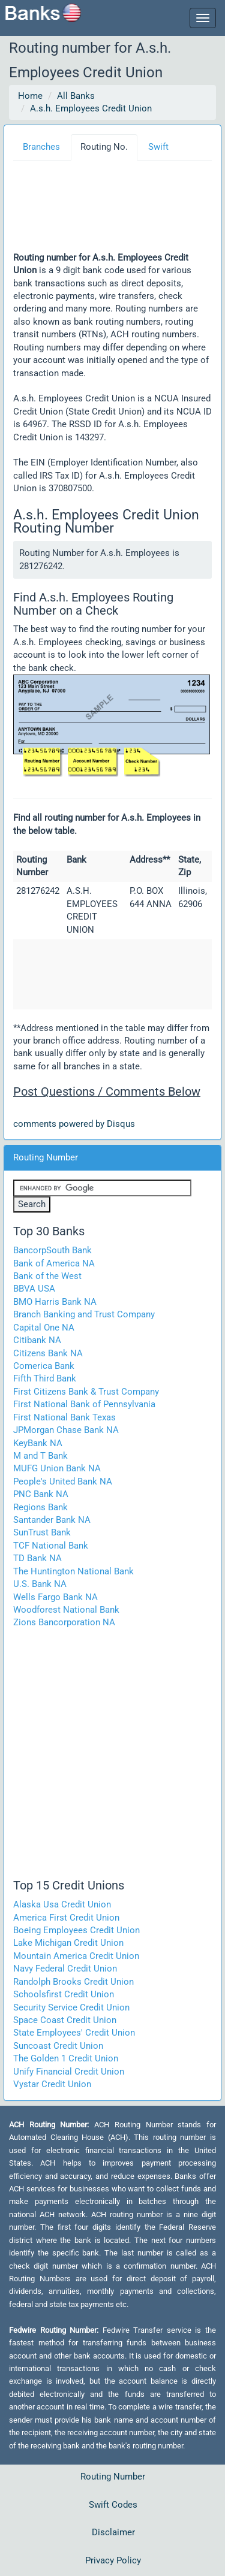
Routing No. (104, 146)
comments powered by (74, 1123)
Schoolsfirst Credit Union (63, 1994)
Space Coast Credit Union (64, 2020)
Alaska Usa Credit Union (62, 1904)
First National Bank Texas (64, 1417)
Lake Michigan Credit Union (68, 1942)
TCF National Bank (50, 1545)
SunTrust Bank (42, 1532)
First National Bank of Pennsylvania (84, 1404)
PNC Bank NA (40, 1494)
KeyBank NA (37, 1443)
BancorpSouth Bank (52, 1250)
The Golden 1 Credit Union (65, 2058)
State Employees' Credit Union (74, 2032)
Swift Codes (113, 2504)
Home (30, 95)
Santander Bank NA (52, 1519)
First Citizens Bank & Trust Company (86, 1391)
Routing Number (112, 2476)
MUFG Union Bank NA (57, 1468)
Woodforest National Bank (66, 1609)
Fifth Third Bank (44, 1378)
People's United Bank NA (62, 1481)
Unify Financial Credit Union (68, 2071)
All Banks (76, 95)
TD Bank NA (37, 1558)
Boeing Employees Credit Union (76, 1930)
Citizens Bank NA (48, 1353)
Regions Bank (40, 1507)
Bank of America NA (54, 1263)
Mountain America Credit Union (76, 1956)
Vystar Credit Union (52, 2084)
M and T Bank (40, 1455)
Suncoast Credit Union (58, 2045)
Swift (158, 146)
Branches (41, 146)
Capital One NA (43, 1327)
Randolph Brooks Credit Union (73, 1981)
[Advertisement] (109, 210)
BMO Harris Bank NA (55, 1301)
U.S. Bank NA (40, 1584)
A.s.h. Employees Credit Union (91, 108)
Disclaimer (113, 2532)
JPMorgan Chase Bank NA (66, 1430)
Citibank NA (37, 1340)
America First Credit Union (66, 1917)
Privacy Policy (113, 2560)
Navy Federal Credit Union (65, 1968)
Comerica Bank (43, 1365)
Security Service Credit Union (71, 2007)
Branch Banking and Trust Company (84, 1314)
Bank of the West (47, 1276)
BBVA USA (34, 1288)
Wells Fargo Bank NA (55, 1597)
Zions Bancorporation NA (64, 1622)
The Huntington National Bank (73, 1571)
